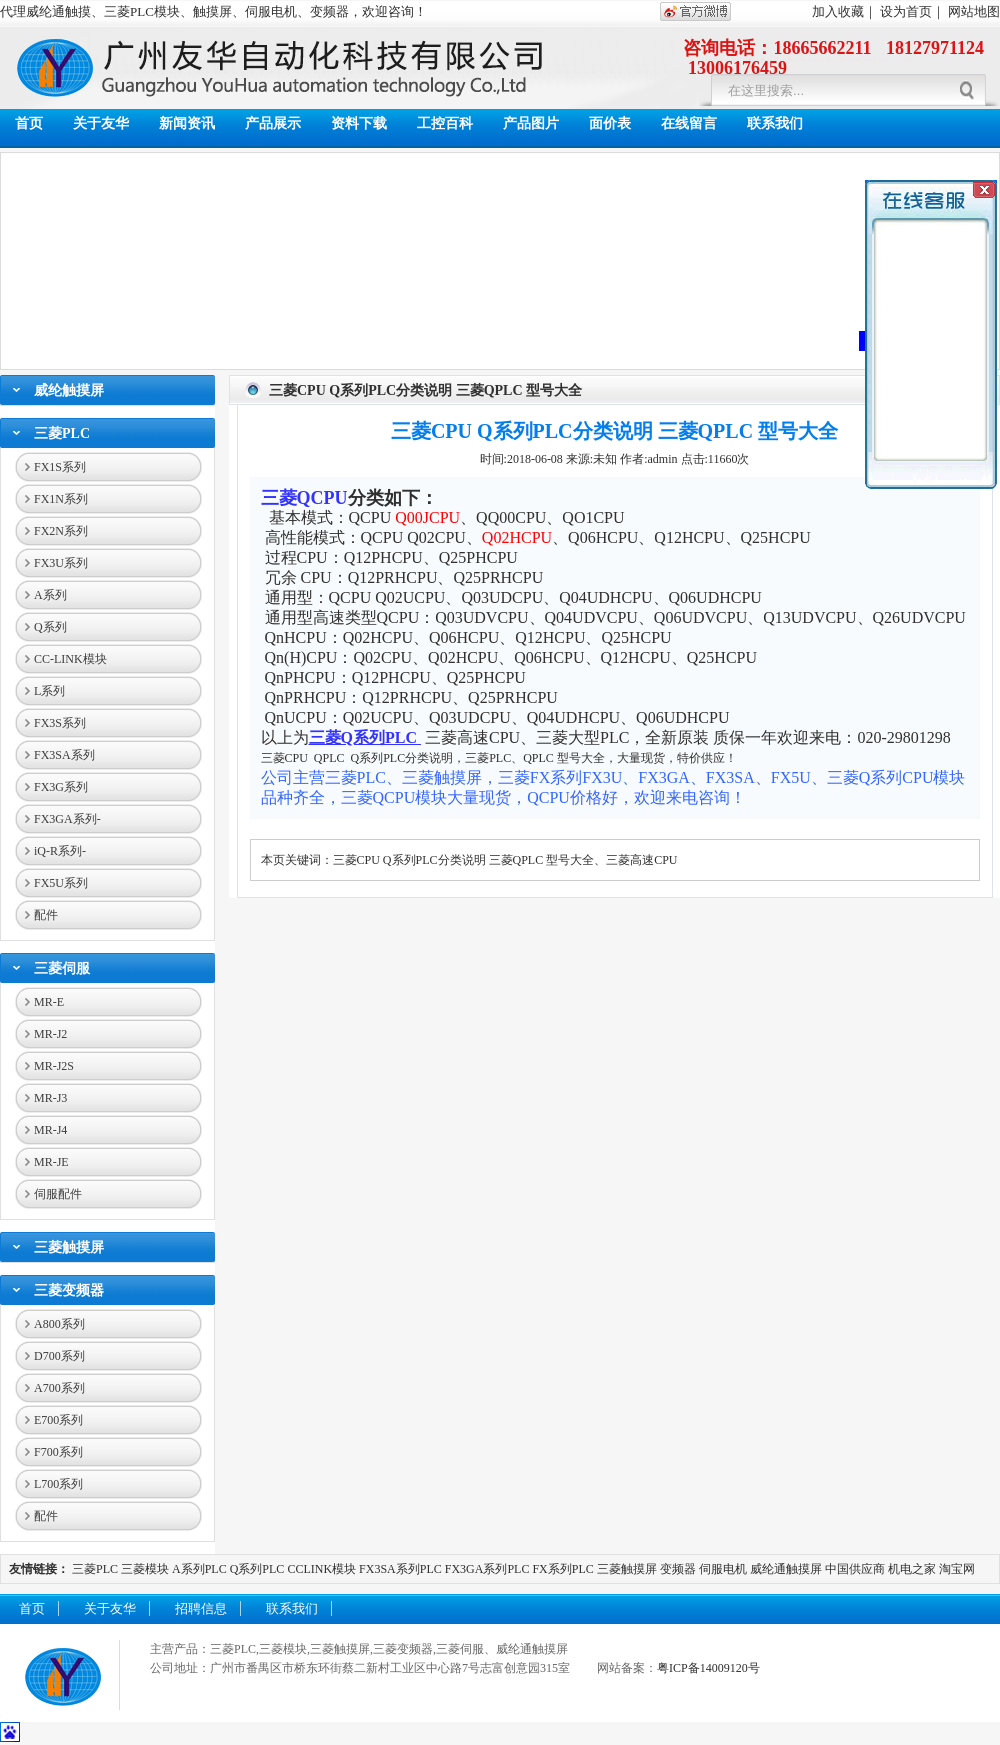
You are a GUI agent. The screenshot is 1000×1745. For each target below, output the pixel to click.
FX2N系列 (61, 531)
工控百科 (445, 123)
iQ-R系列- (60, 851)
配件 (46, 915)
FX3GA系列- (67, 819)
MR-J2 (50, 1034)
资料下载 (359, 123)
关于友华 (101, 123)
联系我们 (775, 123)
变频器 (678, 1569)
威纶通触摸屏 (786, 1569)
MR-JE (51, 1162)
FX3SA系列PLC (400, 1569)
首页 (29, 123)
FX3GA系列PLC (487, 1569)
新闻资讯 (187, 123)
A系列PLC (199, 1569)
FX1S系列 (60, 467)
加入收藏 (838, 11)
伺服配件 (58, 1194)
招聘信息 (201, 1608)
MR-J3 (50, 1098)
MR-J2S (54, 1066)
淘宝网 (957, 1569)
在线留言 (689, 123)
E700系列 (58, 1420)
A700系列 (59, 1388)
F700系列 (58, 1452)
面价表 (610, 123)
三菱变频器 (69, 1290)
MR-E (49, 1002)
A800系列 (59, 1324)
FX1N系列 (61, 499)
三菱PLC (62, 433)
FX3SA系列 (64, 755)
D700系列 (59, 1356)
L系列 (49, 691)
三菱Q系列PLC (365, 737)
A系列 (50, 595)
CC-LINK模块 (70, 659)
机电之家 (912, 1569)
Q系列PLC (257, 1569)
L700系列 (58, 1484)
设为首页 (906, 11)
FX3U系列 (61, 563)
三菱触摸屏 (69, 1247)
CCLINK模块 (321, 1569)
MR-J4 (50, 1130)
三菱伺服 (62, 968)
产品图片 (531, 123)
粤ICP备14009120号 (708, 1668)
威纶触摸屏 (69, 390)
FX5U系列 (61, 883)
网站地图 (974, 11)
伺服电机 (723, 1569)
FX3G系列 (61, 787)
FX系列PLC (564, 1569)
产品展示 (273, 123)
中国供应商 (855, 1569)
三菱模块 (145, 1569)
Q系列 (50, 627)
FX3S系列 (60, 723)
